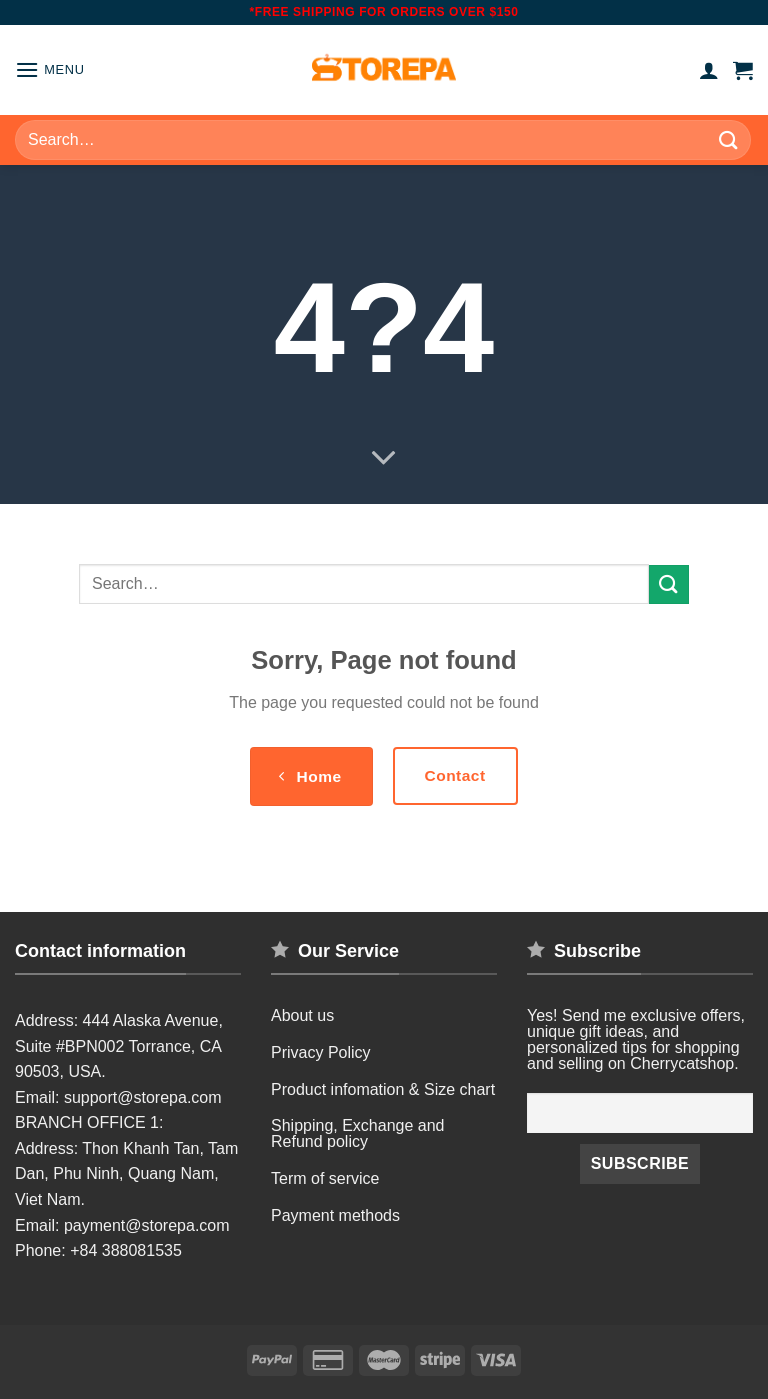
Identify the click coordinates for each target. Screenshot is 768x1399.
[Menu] (50, 69)
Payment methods (335, 1215)
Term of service (325, 1178)
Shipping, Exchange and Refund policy (357, 1133)
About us (302, 1015)
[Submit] (729, 139)
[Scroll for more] (384, 459)
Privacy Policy (321, 1052)
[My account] (709, 70)
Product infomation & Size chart (383, 1089)
